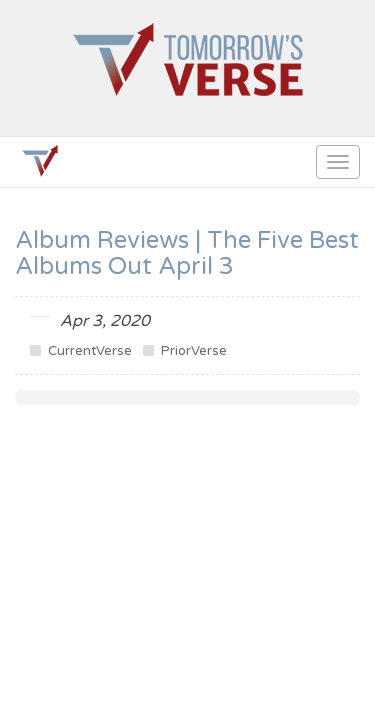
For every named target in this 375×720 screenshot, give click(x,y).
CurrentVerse (81, 351)
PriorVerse (185, 351)
